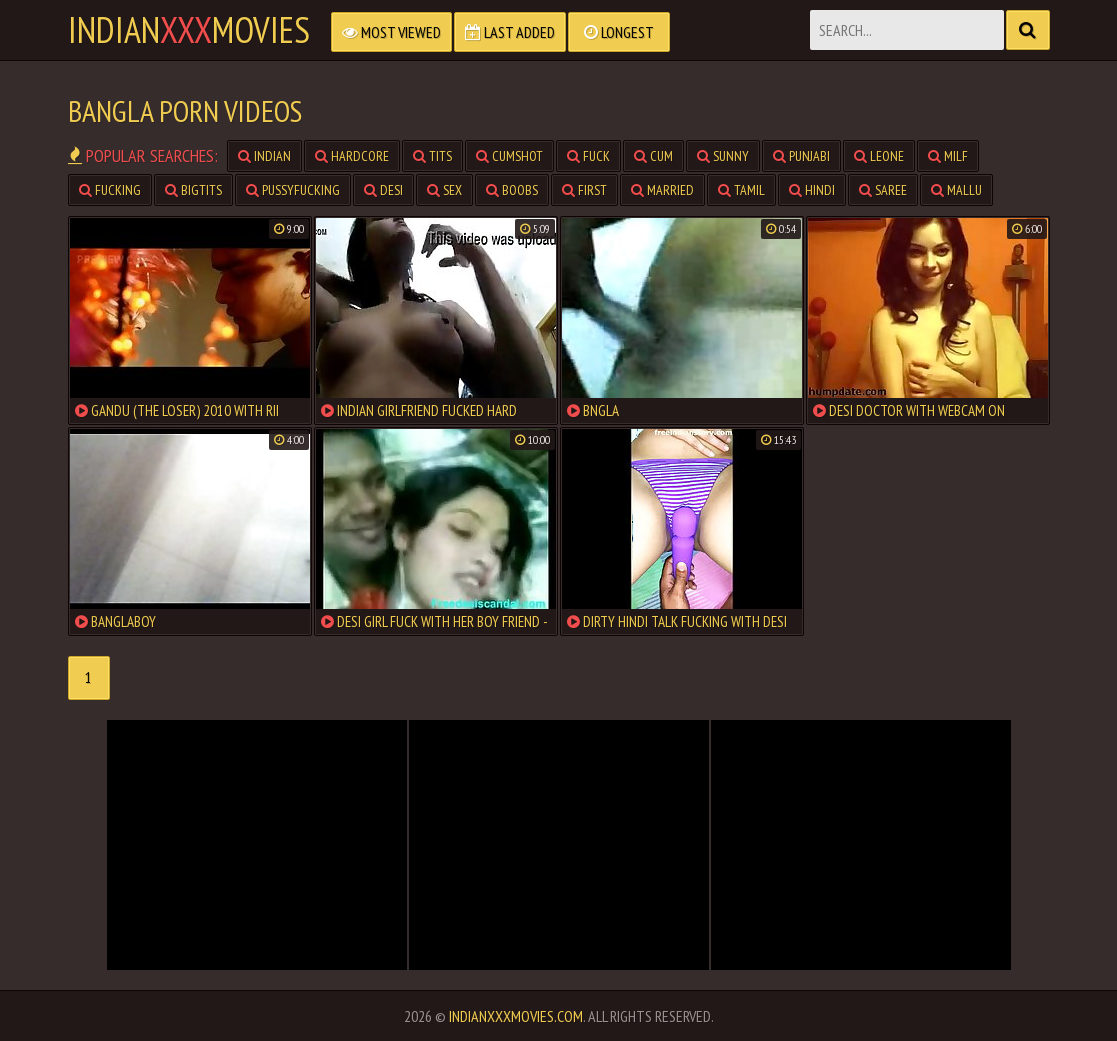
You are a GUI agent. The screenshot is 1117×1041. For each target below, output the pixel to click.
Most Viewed (391, 32)
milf (948, 156)
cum (653, 156)
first (584, 190)
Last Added (510, 32)
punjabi (801, 156)
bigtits (193, 190)
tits (432, 156)
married (662, 190)
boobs (512, 190)
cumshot (509, 156)
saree (883, 190)
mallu (956, 190)
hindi (812, 190)
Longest (619, 32)
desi (383, 190)
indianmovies (189, 30)
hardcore (352, 156)
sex (444, 190)
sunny (723, 156)
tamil (741, 190)
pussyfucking (293, 190)
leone (879, 156)
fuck (588, 156)
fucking (110, 190)
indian (264, 156)
